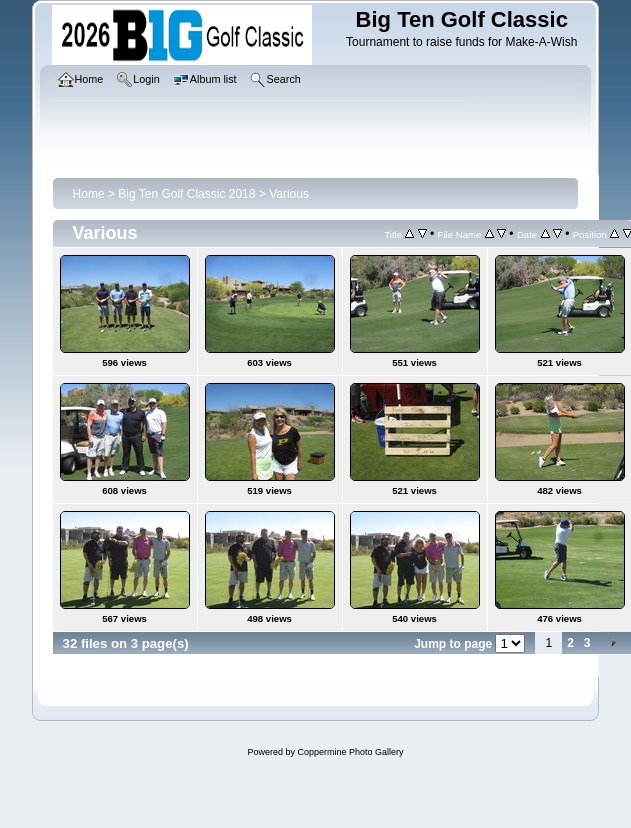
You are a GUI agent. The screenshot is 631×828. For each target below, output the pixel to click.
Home (89, 194)
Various (289, 194)
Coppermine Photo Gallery (350, 752)
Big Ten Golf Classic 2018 (186, 194)
